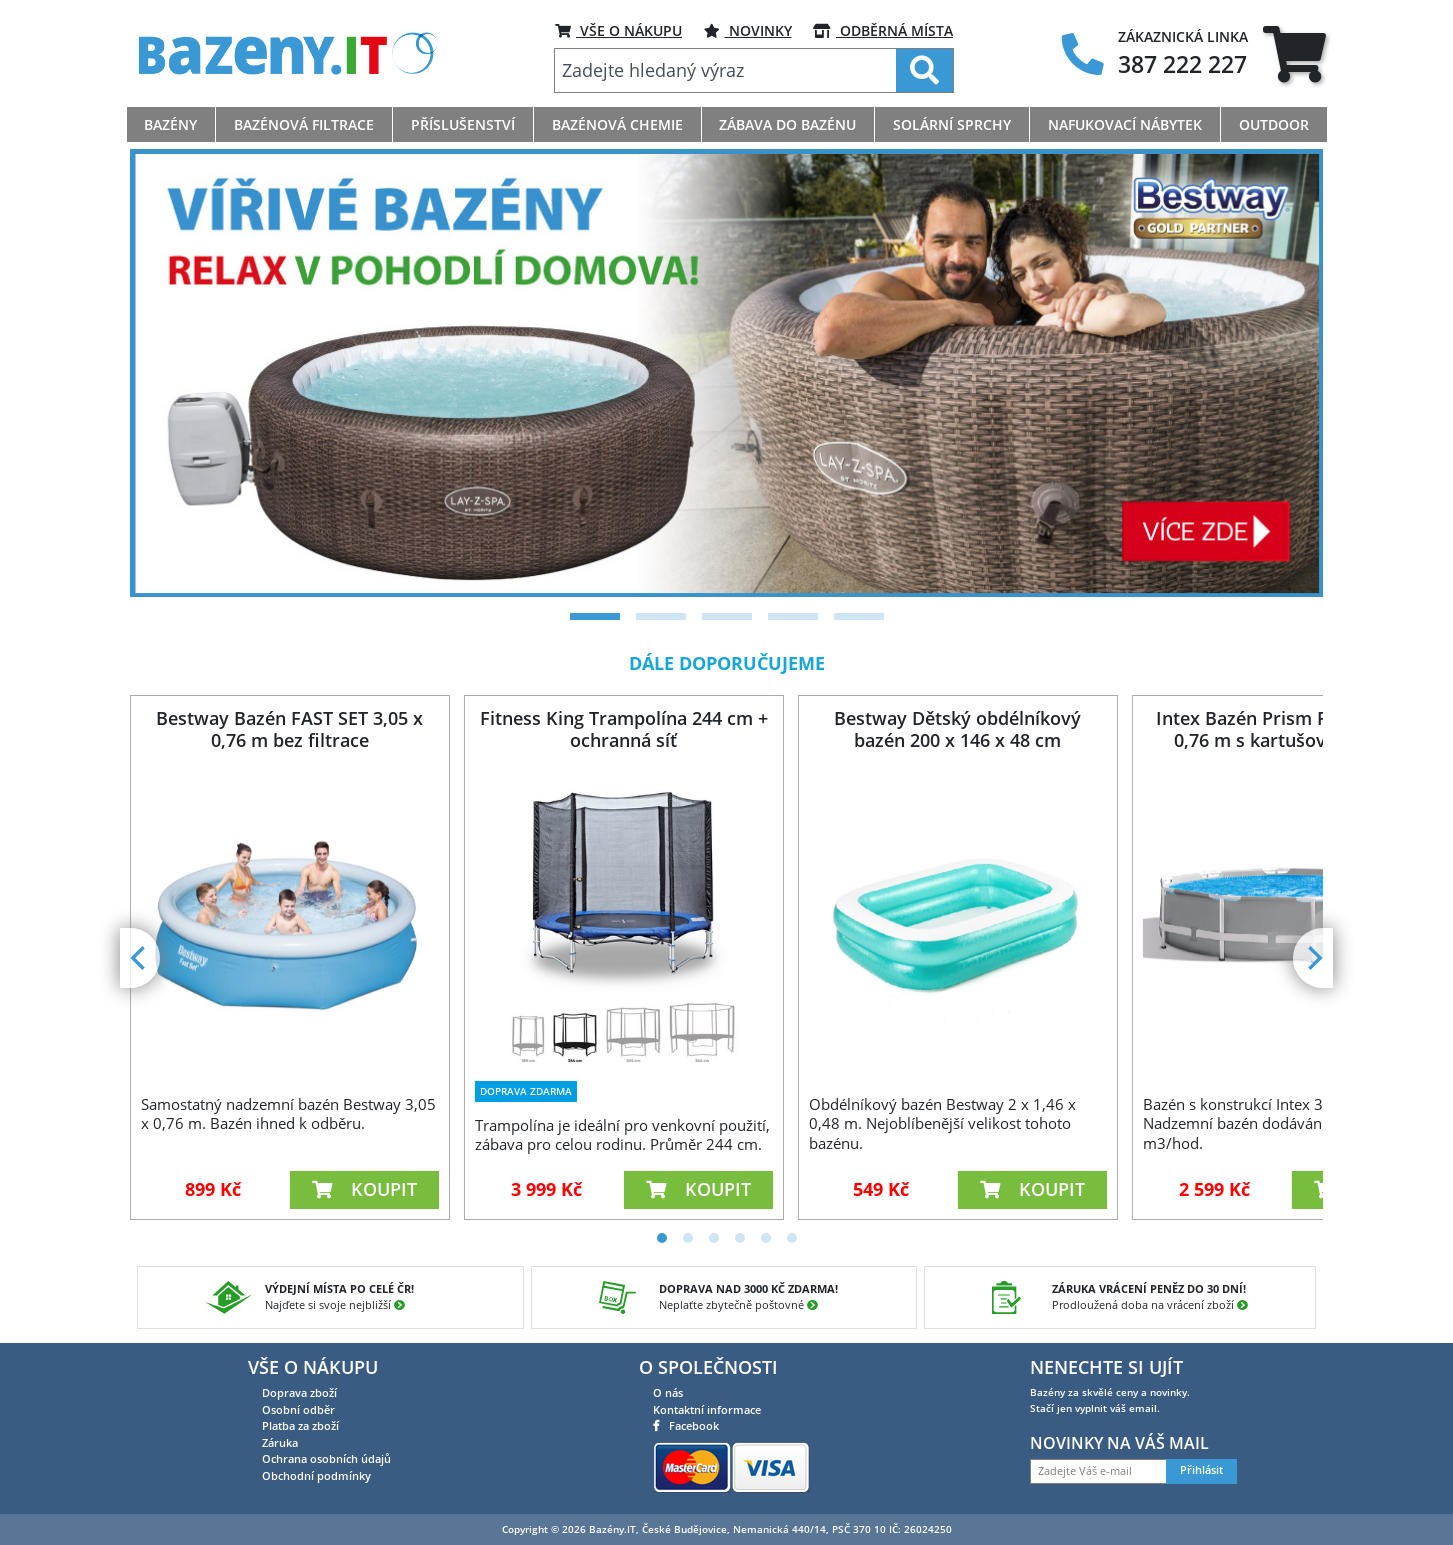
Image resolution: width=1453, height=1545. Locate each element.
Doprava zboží (299, 1392)
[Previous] (140, 958)
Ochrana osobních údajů (326, 1458)
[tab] (1294, 53)
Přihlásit (1201, 1470)
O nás (668, 1392)
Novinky (748, 30)
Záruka (280, 1442)
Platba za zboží (300, 1425)
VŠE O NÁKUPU (618, 30)
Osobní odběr (298, 1409)
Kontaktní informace (707, 1409)
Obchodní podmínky (316, 1475)
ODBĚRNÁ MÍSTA (883, 30)
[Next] (1313, 958)
